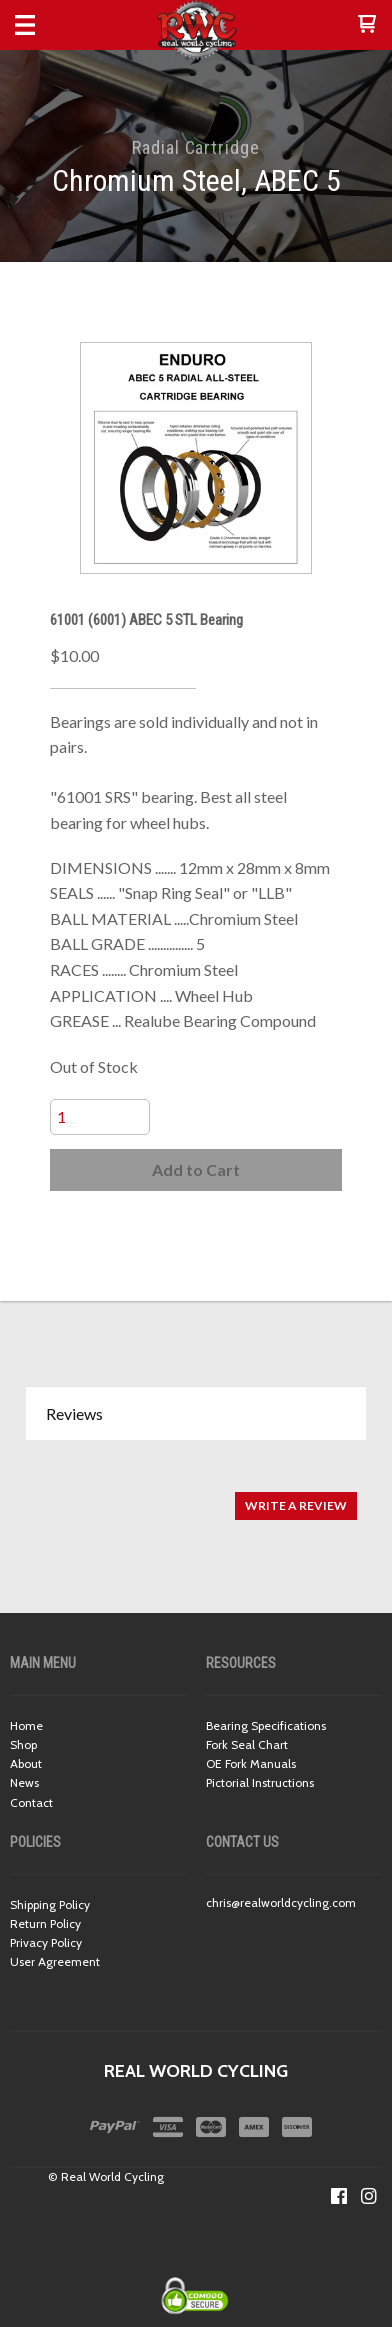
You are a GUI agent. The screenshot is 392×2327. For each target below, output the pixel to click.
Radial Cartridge (195, 147)
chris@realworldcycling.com (281, 1902)
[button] (367, 25)
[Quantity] (100, 1117)
